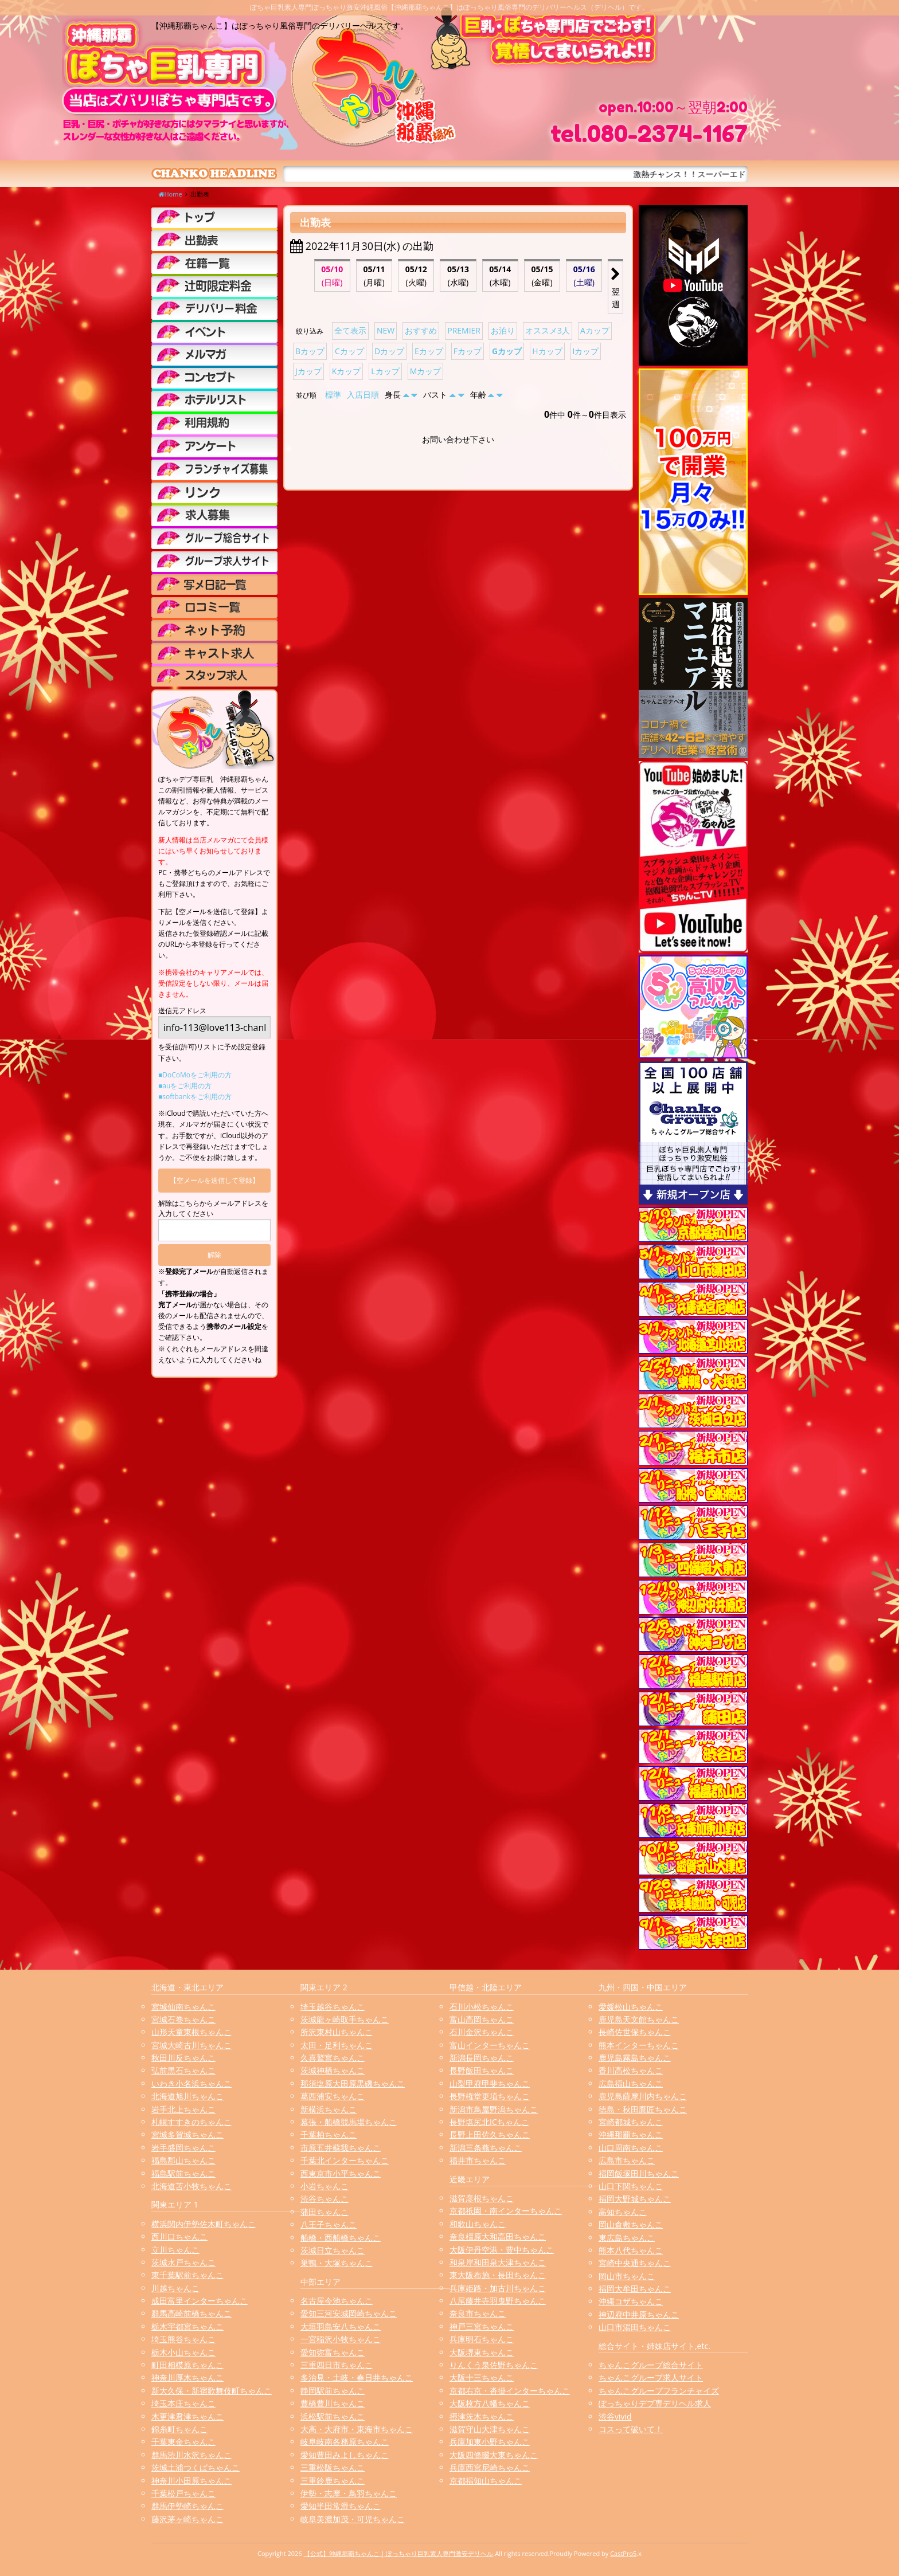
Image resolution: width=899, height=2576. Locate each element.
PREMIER (463, 330)
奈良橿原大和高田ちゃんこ (498, 2236)
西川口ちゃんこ (179, 2236)
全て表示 (350, 330)
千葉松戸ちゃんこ (183, 2493)
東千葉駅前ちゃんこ (187, 2274)
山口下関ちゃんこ (631, 2186)
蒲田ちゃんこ (324, 2211)
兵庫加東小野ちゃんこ (490, 2441)
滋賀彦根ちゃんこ (482, 2198)
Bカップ (310, 351)
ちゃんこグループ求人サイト (651, 2377)
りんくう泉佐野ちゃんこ (494, 2364)
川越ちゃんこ (175, 2288)
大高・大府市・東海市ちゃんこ (356, 2429)
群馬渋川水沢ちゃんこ (191, 2454)
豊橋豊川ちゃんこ (332, 2403)
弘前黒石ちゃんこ (183, 2070)
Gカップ (507, 351)
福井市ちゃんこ (478, 2160)
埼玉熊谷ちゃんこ (183, 2339)
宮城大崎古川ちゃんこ (191, 2045)
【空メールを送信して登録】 (214, 1180)
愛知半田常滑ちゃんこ (340, 2505)
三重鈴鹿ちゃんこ (332, 2480)
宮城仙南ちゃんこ (183, 2006)
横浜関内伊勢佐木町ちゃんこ (203, 2223)
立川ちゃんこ (175, 2249)
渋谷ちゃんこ (324, 2198)
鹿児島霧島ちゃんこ (635, 2057)
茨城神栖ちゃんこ (332, 2070)
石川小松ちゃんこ (482, 2006)
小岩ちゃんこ (324, 2186)
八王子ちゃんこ (328, 2224)
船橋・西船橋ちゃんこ (340, 2237)
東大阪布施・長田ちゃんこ (498, 2274)
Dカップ (389, 351)
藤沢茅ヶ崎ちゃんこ (187, 2519)
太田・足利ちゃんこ (336, 2045)
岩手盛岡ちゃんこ (183, 2147)
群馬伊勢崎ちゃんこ (187, 2505)
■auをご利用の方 (185, 1086)
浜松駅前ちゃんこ (332, 2416)
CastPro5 (623, 2553)
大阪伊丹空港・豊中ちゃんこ (502, 2249)
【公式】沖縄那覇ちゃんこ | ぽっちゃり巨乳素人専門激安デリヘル (399, 2553)
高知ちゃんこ (623, 2211)
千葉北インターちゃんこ (344, 2160)
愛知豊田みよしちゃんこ (344, 2454)
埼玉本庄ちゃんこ (183, 2403)
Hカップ (547, 351)
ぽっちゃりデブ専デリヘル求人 (655, 2403)
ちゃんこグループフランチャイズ (659, 2390)
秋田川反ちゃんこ (183, 2057)
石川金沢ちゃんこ (482, 2031)
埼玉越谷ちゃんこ (332, 2006)
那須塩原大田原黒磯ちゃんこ (352, 2083)
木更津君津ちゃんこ (187, 2416)
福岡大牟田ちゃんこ (635, 2288)
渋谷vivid (615, 2416)
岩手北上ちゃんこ (183, 2109)
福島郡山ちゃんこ (183, 2160)
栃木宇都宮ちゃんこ (187, 2326)
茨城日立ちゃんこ (332, 2250)
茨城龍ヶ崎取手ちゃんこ (344, 2019)
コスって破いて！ (631, 2429)
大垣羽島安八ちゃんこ (340, 2326)
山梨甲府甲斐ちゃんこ (490, 2083)
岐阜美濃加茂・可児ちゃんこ (352, 2519)
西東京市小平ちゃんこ (340, 2173)
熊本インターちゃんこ (639, 2045)
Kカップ (346, 371)
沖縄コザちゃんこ (631, 2301)
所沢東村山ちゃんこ (336, 2031)
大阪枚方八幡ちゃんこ (490, 2403)
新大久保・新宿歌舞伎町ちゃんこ (211, 2390)
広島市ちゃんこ (627, 2160)
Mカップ (425, 371)
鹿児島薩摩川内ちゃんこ (643, 2096)
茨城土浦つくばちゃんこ (195, 2467)
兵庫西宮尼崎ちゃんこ (490, 2467)
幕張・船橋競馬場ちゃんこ (348, 2121)
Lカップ (385, 371)
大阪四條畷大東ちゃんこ (494, 2454)
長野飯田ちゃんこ (482, 2070)
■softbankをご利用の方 (195, 1096)
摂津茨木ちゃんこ (482, 2416)
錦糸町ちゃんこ (179, 2429)
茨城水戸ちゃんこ (183, 2262)
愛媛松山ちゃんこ (631, 2006)
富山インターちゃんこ (490, 2045)
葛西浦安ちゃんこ (332, 2096)
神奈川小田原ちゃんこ (191, 2480)
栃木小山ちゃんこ (183, 2352)
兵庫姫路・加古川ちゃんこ (498, 2288)
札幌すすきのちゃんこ (191, 2121)
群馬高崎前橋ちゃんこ (191, 2313)
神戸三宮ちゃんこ (482, 2326)
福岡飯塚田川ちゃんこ (639, 2173)
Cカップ (349, 351)
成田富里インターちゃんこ (199, 2300)
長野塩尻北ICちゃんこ (489, 2121)
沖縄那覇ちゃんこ (631, 2134)
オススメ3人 (547, 330)
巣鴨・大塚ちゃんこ (336, 2262)
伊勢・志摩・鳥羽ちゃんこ (348, 2493)
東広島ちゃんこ (627, 2237)
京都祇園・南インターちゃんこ (506, 2210)
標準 (333, 394)
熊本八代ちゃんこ (631, 2250)
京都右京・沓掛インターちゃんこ (510, 2390)
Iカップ (586, 351)
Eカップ (429, 351)
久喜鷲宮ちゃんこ (332, 2057)
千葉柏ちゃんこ (328, 2134)
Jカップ (308, 371)
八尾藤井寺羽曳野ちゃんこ (498, 2300)
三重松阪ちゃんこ (332, 2467)
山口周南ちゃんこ (631, 2147)
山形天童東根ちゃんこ (191, 2031)
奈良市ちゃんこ (478, 2313)
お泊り (503, 330)
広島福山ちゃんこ (631, 2083)
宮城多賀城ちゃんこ (187, 2134)
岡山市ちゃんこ (627, 2276)
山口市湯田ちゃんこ (635, 2327)
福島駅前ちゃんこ (183, 2173)
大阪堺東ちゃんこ (482, 2352)
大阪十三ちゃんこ (482, 2377)
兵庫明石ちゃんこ (482, 2339)
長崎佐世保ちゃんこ (635, 2031)
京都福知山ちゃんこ (486, 2480)
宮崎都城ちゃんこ (631, 2121)
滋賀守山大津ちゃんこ (490, 2429)
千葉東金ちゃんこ (183, 2441)
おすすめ (421, 330)
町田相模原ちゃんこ (187, 2364)
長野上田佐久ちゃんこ (490, 2134)
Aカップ (594, 330)
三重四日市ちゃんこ (336, 2364)
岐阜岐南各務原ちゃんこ (344, 2441)
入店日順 (363, 394)
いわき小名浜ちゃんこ (191, 2083)
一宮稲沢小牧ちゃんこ (340, 2339)
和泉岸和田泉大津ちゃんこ (498, 2262)
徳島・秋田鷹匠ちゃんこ (643, 2109)
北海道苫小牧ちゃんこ (191, 2186)
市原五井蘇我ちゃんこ (340, 2147)
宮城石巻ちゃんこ (183, 2019)
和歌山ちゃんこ (478, 2223)
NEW (385, 330)
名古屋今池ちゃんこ (336, 2300)
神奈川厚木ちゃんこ (187, 2377)
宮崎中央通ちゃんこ (635, 2262)
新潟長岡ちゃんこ (482, 2057)
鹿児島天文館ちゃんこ (639, 2019)
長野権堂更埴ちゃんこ (490, 2096)
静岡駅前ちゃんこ (332, 2390)
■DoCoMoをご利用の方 (195, 1075)
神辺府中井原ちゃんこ (639, 2314)
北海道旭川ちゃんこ (187, 2096)
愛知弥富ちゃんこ (332, 2352)
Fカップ (468, 351)
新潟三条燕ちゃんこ (486, 2147)
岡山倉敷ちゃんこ (631, 2224)
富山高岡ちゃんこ (482, 2019)
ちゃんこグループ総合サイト (651, 2364)
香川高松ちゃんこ (631, 2070)
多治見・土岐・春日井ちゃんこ (356, 2377)
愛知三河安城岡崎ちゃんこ (348, 2313)
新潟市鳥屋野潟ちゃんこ (494, 2109)
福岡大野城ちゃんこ (635, 2198)
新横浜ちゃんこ (328, 2109)
